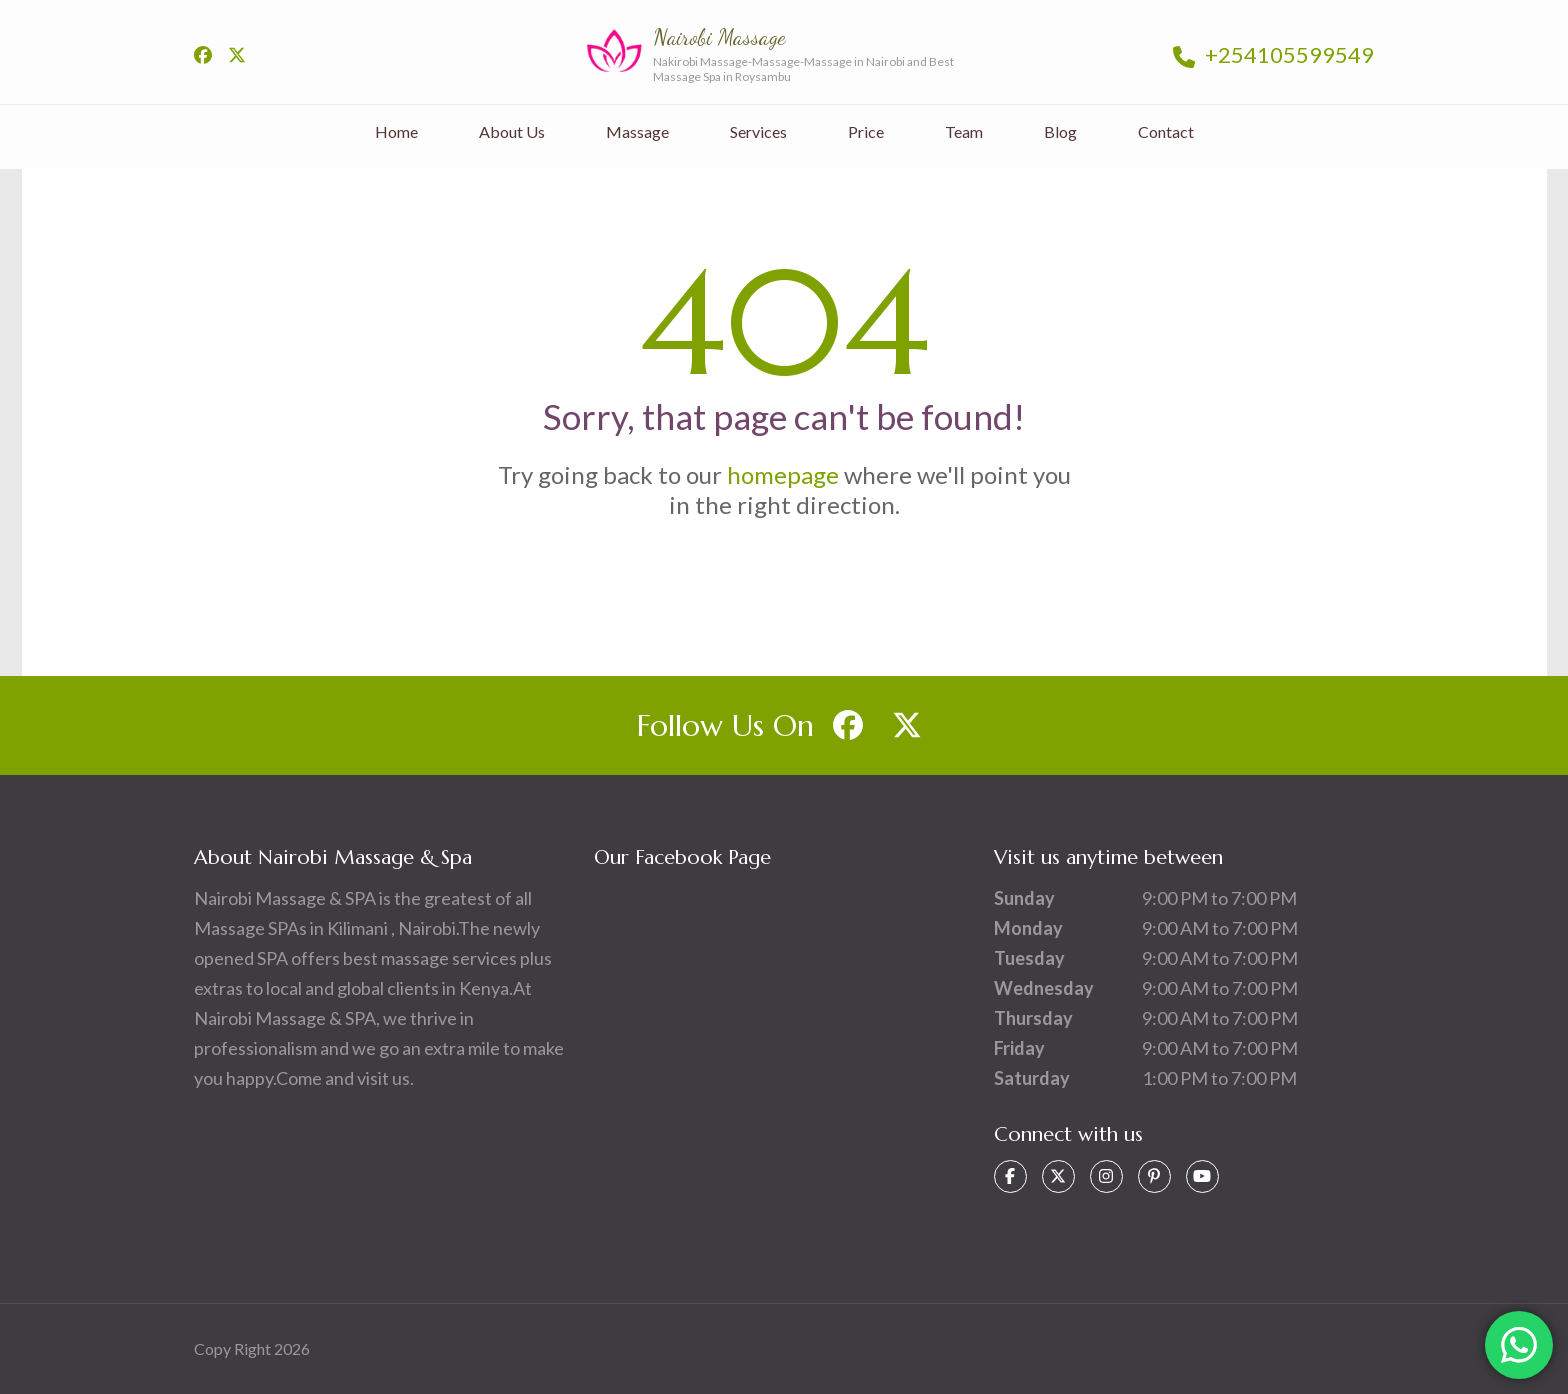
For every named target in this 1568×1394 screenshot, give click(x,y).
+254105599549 (1273, 54)
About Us (512, 131)
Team (964, 131)
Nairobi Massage (719, 37)
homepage (783, 474)
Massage (637, 131)
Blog (1060, 131)
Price (866, 131)
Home (396, 131)
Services (758, 131)
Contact (1166, 131)
